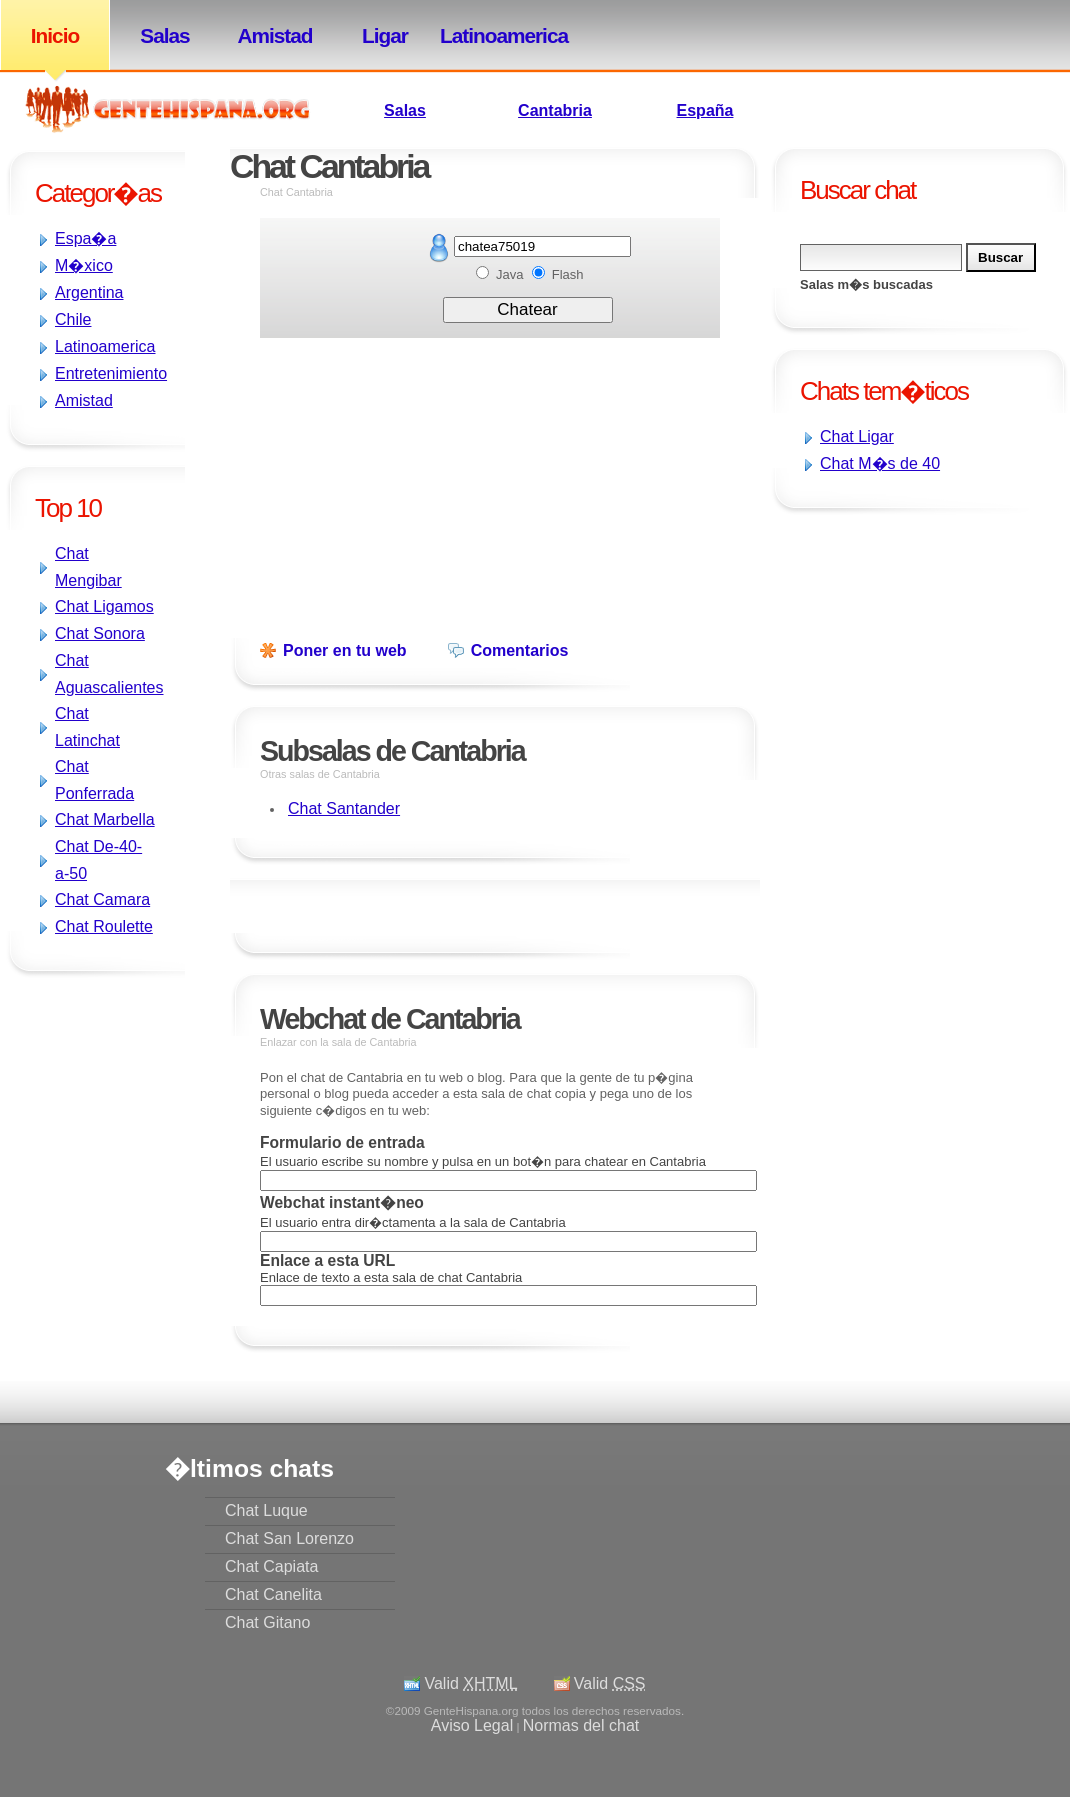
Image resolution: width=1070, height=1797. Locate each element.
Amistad (274, 35)
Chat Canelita (273, 1594)
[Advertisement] (830, 648)
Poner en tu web (345, 650)
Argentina (89, 292)
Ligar (385, 35)
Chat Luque (266, 1510)
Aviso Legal (472, 1725)
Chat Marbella (105, 819)
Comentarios (520, 650)
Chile (73, 319)
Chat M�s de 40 (880, 463)
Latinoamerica (495, 35)
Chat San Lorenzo (289, 1538)
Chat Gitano (267, 1622)
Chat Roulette (104, 926)
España (705, 110)
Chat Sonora (100, 633)
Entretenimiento (111, 373)
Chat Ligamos (104, 606)
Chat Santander (344, 808)
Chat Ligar (857, 436)
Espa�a (85, 238)
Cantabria (555, 110)
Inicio (55, 35)
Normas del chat (581, 1725)
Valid (470, 1683)
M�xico (84, 265)
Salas (164, 35)
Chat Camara (102, 899)
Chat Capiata (271, 1566)
